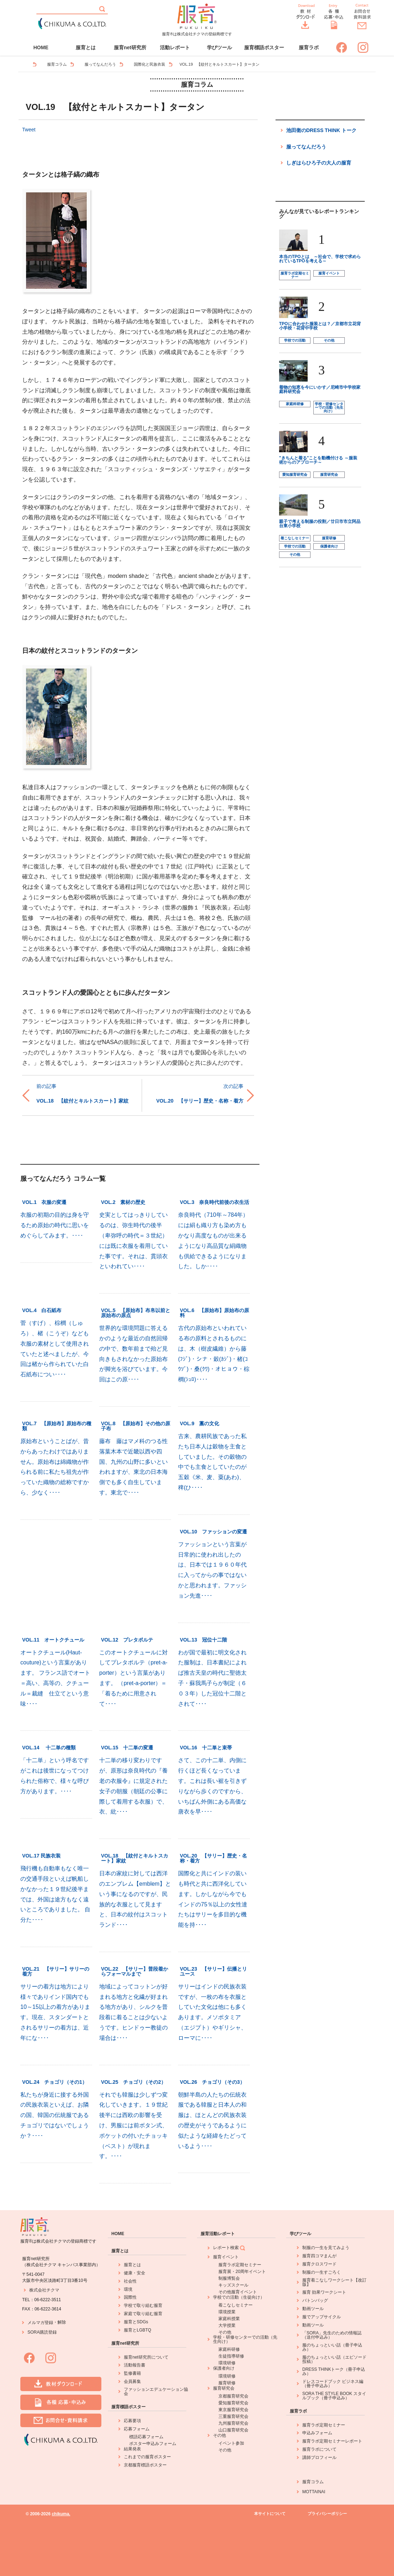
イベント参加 (231, 2443)
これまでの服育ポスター (147, 2457)
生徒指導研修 (231, 2356)
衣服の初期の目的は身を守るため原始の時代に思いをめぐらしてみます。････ (54, 1225)
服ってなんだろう (100, 64)
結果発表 (132, 2449)
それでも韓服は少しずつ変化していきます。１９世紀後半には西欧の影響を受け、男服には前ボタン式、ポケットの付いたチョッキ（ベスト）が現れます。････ (133, 2125)
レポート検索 (229, 2248)
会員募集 (132, 2381)
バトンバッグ (315, 2300)
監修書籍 (132, 2373)
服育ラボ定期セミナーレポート (332, 2441)
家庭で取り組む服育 (143, 2314)
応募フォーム (137, 2429)
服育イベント (329, 273)
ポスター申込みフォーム (152, 2443)
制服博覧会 (229, 2278)
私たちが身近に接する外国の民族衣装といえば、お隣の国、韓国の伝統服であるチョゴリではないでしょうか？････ (54, 2115)
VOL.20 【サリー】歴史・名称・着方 (199, 1101)
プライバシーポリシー (327, 2514)
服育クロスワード (319, 2264)
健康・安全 (134, 2273)
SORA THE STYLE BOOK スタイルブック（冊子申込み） (334, 2395)
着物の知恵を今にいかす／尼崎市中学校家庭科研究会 (319, 389)
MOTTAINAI (313, 2492)
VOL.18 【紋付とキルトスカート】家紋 (82, 1101)
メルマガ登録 (40, 2322)
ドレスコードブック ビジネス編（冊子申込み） (332, 2383)
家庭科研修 (295, 404)
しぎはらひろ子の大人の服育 (318, 162)
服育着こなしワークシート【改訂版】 (334, 2282)
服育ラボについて (319, 2449)
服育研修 (329, 538)
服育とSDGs (136, 2322)
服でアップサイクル (321, 2317)
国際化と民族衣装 (149, 64)
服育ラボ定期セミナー (295, 275)
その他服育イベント (237, 2291)
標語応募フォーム (146, 2436)
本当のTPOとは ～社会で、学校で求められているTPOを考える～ (320, 258)
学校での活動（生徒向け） (238, 2297)
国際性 (130, 2297)
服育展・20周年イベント (242, 2271)
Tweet (28, 129)
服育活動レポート (218, 2233)
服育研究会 (329, 475)
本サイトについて (270, 2514)
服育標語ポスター (264, 47)
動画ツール (313, 2309)
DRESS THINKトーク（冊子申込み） (333, 2371)
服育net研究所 (130, 47)
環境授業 (227, 2311)
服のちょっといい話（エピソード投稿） (334, 2359)
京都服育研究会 (233, 2396)
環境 (128, 2289)
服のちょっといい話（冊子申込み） (332, 2347)
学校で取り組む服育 (143, 2305)
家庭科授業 (229, 2318)
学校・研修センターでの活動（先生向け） (329, 407)
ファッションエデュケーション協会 (156, 2391)
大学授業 (227, 2325)
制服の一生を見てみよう (325, 2247)
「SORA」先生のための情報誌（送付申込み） (332, 2335)
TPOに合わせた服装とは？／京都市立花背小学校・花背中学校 (320, 326)
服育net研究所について (146, 2357)
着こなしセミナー (295, 538)
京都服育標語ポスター (145, 2465)
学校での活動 (294, 340)
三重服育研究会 (233, 2416)
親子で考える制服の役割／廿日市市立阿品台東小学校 (319, 523)
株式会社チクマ (44, 2290)
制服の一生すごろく (321, 2272)
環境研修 (227, 2362)
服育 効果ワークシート (324, 2292)
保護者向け (329, 546)
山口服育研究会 (233, 2430)
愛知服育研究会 (294, 475)
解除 (61, 2322)
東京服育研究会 (233, 2409)
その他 (329, 340)
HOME (41, 47)
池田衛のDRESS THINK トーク (321, 130)
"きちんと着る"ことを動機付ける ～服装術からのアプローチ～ (318, 460)
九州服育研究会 (233, 2423)
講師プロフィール (319, 2457)
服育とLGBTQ (137, 2330)
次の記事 (233, 1086)
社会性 (130, 2281)
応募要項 (132, 2421)
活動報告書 (134, 2365)
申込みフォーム (317, 2433)
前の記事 (46, 1086)
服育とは (86, 47)
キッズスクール (233, 2285)
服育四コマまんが (319, 2256)
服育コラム (57, 64)
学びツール (219, 47)
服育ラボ (309, 47)
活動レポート (175, 47)
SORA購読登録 (42, 2332)
